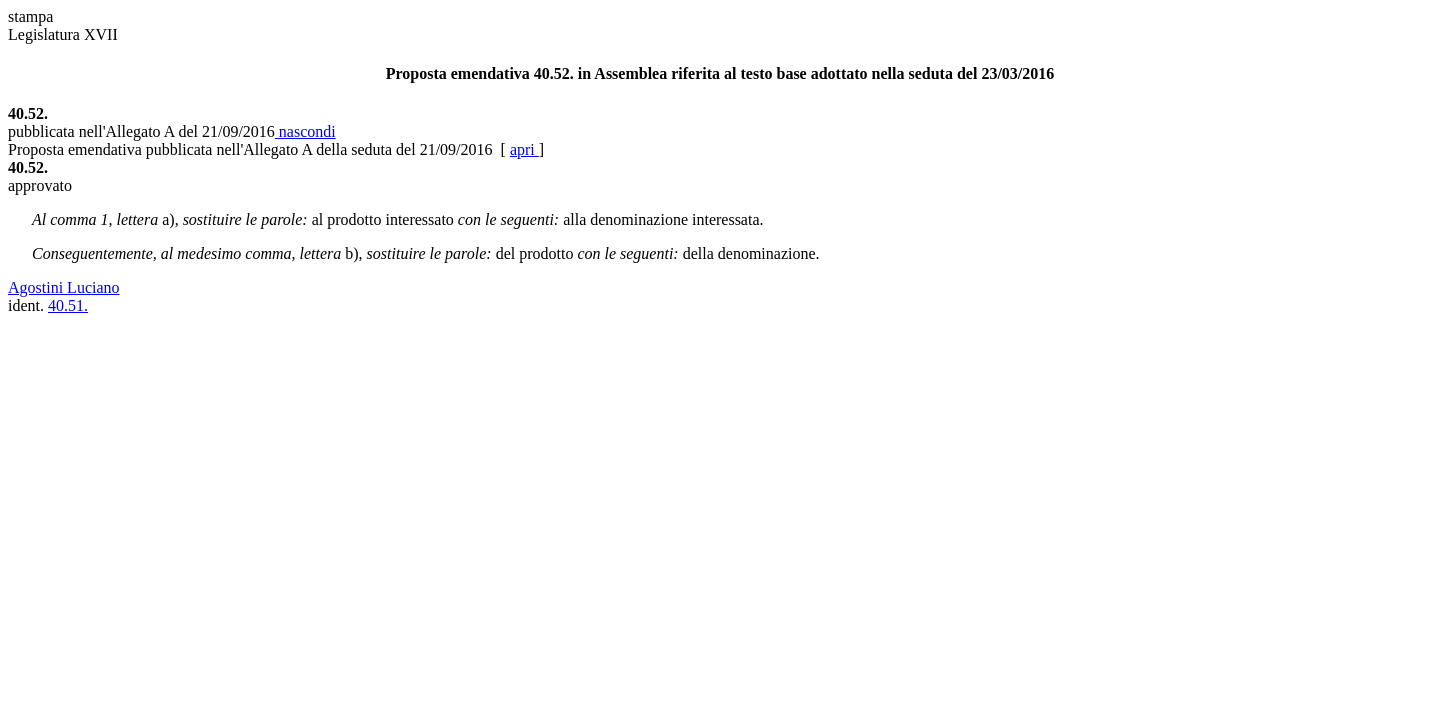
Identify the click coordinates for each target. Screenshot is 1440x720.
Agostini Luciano (64, 287)
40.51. (68, 305)
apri (524, 149)
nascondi (305, 131)
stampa (30, 16)
